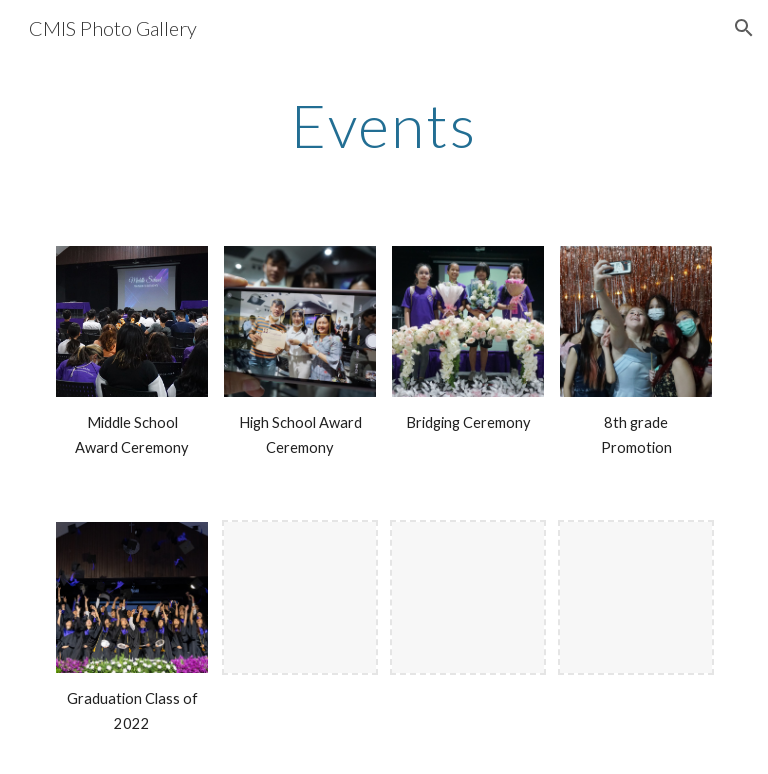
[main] (383, 125)
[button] (744, 28)
